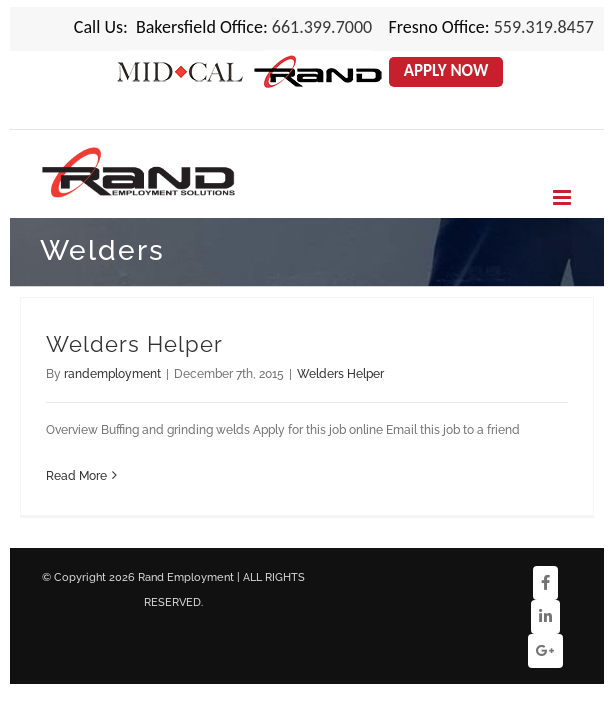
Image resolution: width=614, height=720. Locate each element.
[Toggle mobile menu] (563, 197)
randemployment (112, 374)
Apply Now (446, 70)
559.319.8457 (544, 27)
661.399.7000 (322, 27)
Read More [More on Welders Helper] (76, 476)
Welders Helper (134, 344)
